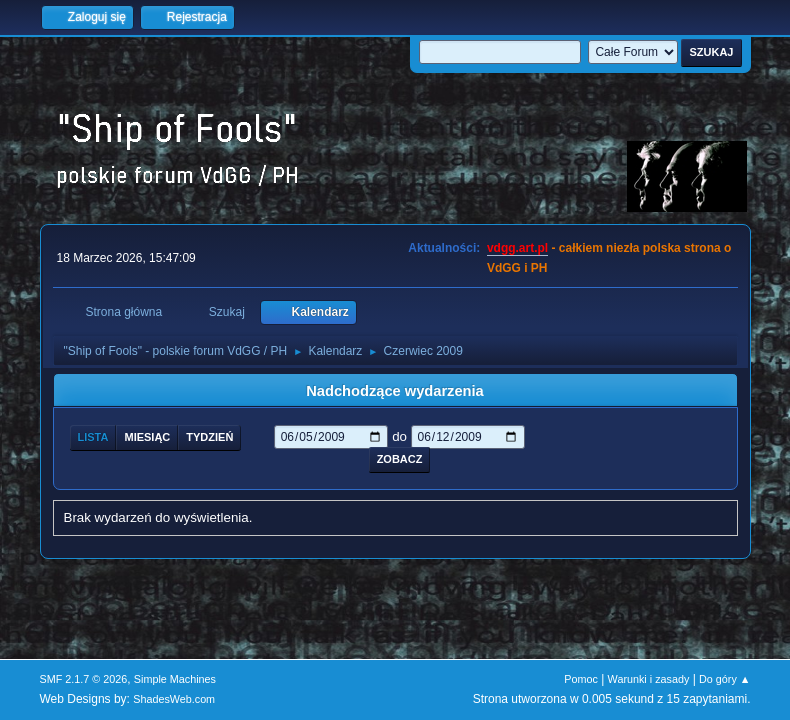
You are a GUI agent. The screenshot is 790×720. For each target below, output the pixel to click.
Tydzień (209, 437)
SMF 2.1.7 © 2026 (84, 679)
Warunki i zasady (649, 679)
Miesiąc (147, 437)
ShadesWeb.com (174, 699)
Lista (93, 437)
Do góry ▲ (724, 679)
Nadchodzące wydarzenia (395, 391)
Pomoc (581, 679)
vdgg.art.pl (517, 248)
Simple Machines (175, 679)
